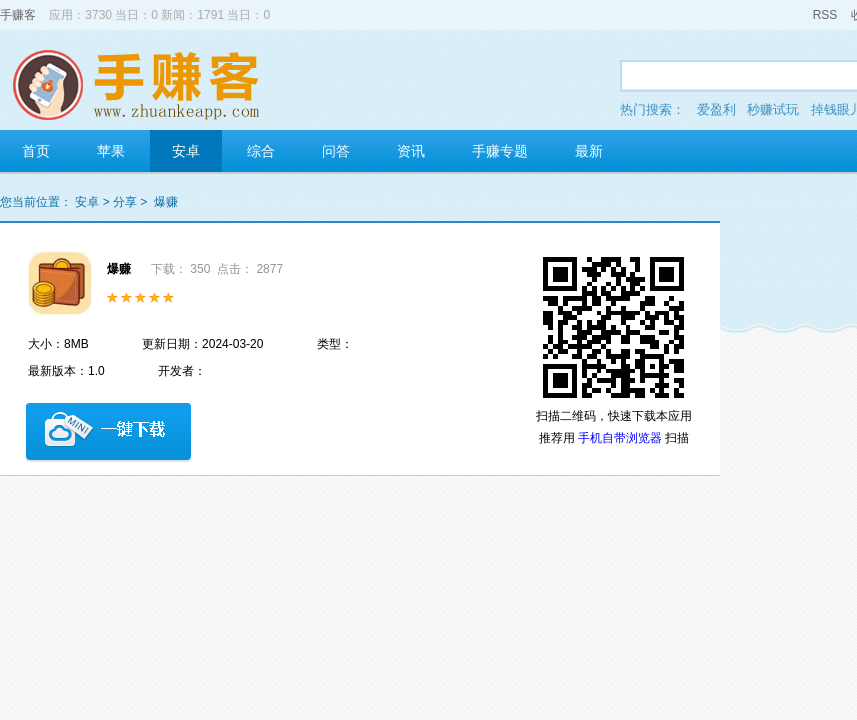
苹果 (111, 151)
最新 (589, 151)
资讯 (411, 151)
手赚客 (18, 15)
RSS (825, 15)
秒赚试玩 (773, 109)
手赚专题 (500, 151)
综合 (261, 151)
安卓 (186, 151)
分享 (125, 202)
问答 (336, 151)
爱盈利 (716, 109)
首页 (36, 151)
